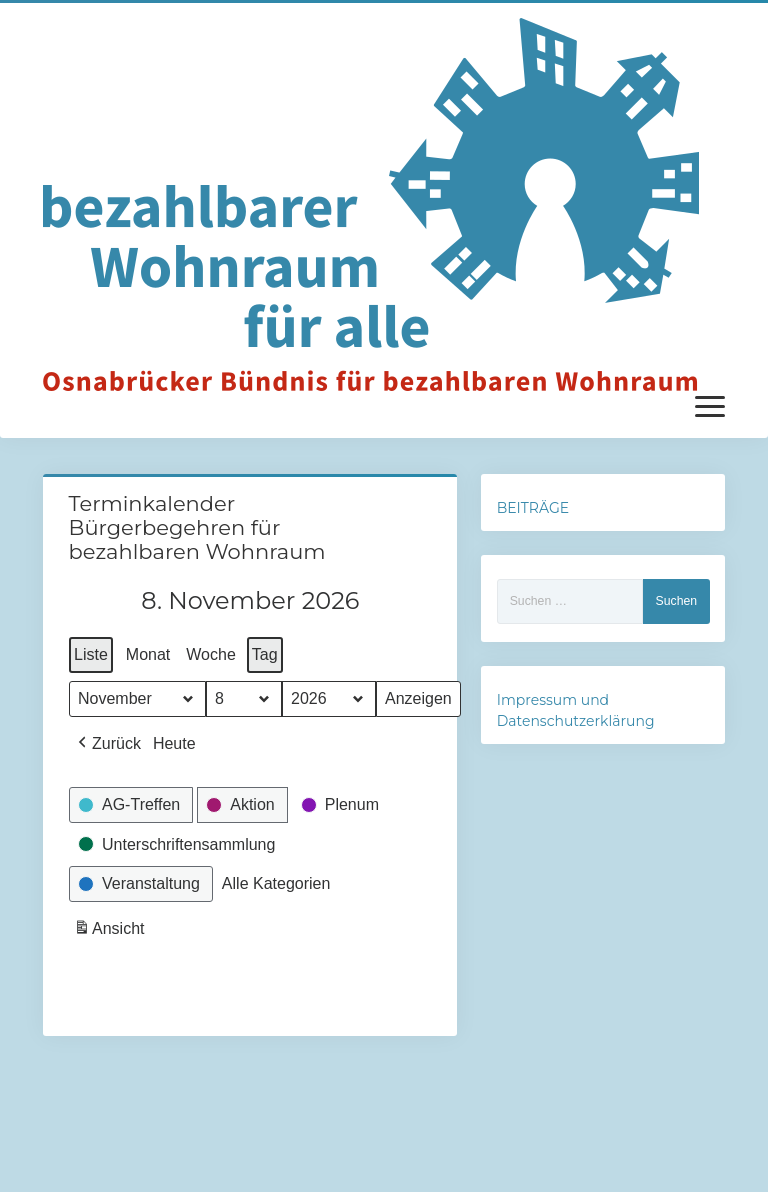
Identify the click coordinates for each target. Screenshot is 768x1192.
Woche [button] (211, 654)
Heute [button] (173, 743)
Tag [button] (264, 654)
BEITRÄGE (533, 508)
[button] (107, 744)
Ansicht (111, 931)
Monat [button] (147, 654)
